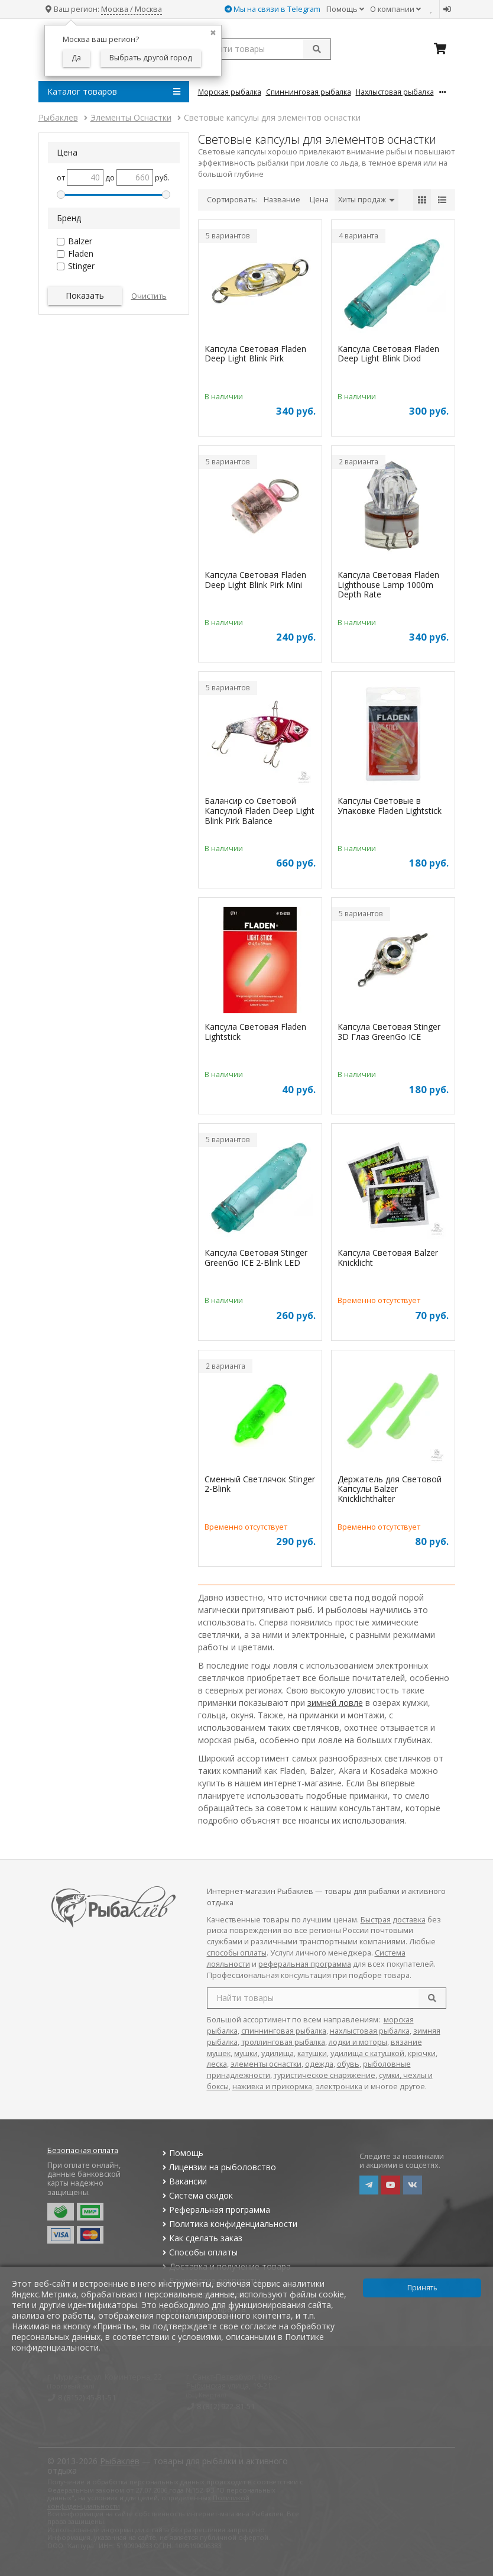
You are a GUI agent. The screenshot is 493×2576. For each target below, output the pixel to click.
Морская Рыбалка (229, 91)
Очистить (149, 296)
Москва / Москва (131, 9)
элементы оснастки (266, 2064)
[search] (432, 1998)
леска (217, 2064)
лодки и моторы (358, 2042)
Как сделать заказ (201, 2238)
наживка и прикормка (272, 2087)
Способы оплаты (199, 2252)
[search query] (264, 49)
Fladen (80, 253)
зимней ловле (335, 1702)
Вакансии (183, 2181)
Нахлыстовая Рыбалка (395, 91)
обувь (348, 2064)
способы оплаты (237, 1953)
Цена (319, 200)
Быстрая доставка (393, 1920)
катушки (312, 2053)
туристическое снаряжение (324, 2075)
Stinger (81, 266)
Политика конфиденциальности (228, 2223)
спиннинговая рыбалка (283, 2031)
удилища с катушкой (367, 2053)
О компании (395, 9)
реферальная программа (304, 1964)
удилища (277, 2053)
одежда (319, 2064)
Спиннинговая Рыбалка (308, 91)
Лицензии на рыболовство (218, 2167)
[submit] (316, 49)
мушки (246, 2053)
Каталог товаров (113, 91)
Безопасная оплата (82, 2150)
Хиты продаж (366, 200)
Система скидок (196, 2195)
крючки (422, 2053)
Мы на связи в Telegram (272, 9)
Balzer (80, 241)
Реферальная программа (215, 2209)
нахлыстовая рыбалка (370, 2031)
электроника (339, 2087)
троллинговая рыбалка (283, 2042)
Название (282, 200)
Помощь (345, 9)
